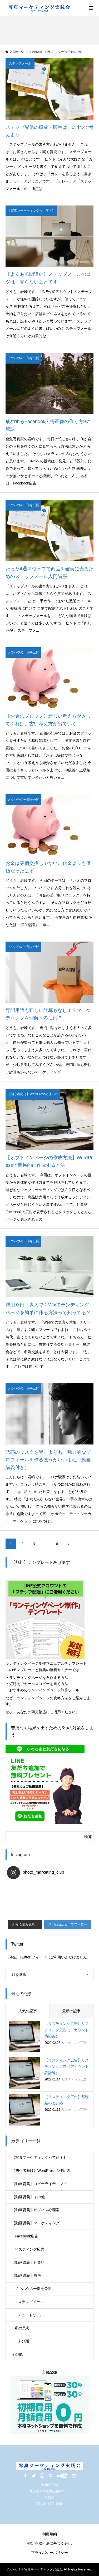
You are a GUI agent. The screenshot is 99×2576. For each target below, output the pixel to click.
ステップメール (31, 2302)
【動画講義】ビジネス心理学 (36, 2210)
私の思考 (22, 2328)
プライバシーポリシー (49, 2552)
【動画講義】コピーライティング (39, 2184)
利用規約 (49, 2534)
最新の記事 (71, 2011)
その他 (17, 2354)
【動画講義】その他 (28, 2197)
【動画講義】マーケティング (36, 2223)
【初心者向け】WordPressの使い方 (41, 2170)
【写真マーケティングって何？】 (39, 2157)
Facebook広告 (26, 2236)
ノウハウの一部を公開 (33, 2288)
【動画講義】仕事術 (28, 2262)
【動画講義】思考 (26, 2275)
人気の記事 (27, 2011)
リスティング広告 (29, 2249)
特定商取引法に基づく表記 (49, 2543)
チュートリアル (31, 2315)
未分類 (23, 2341)
